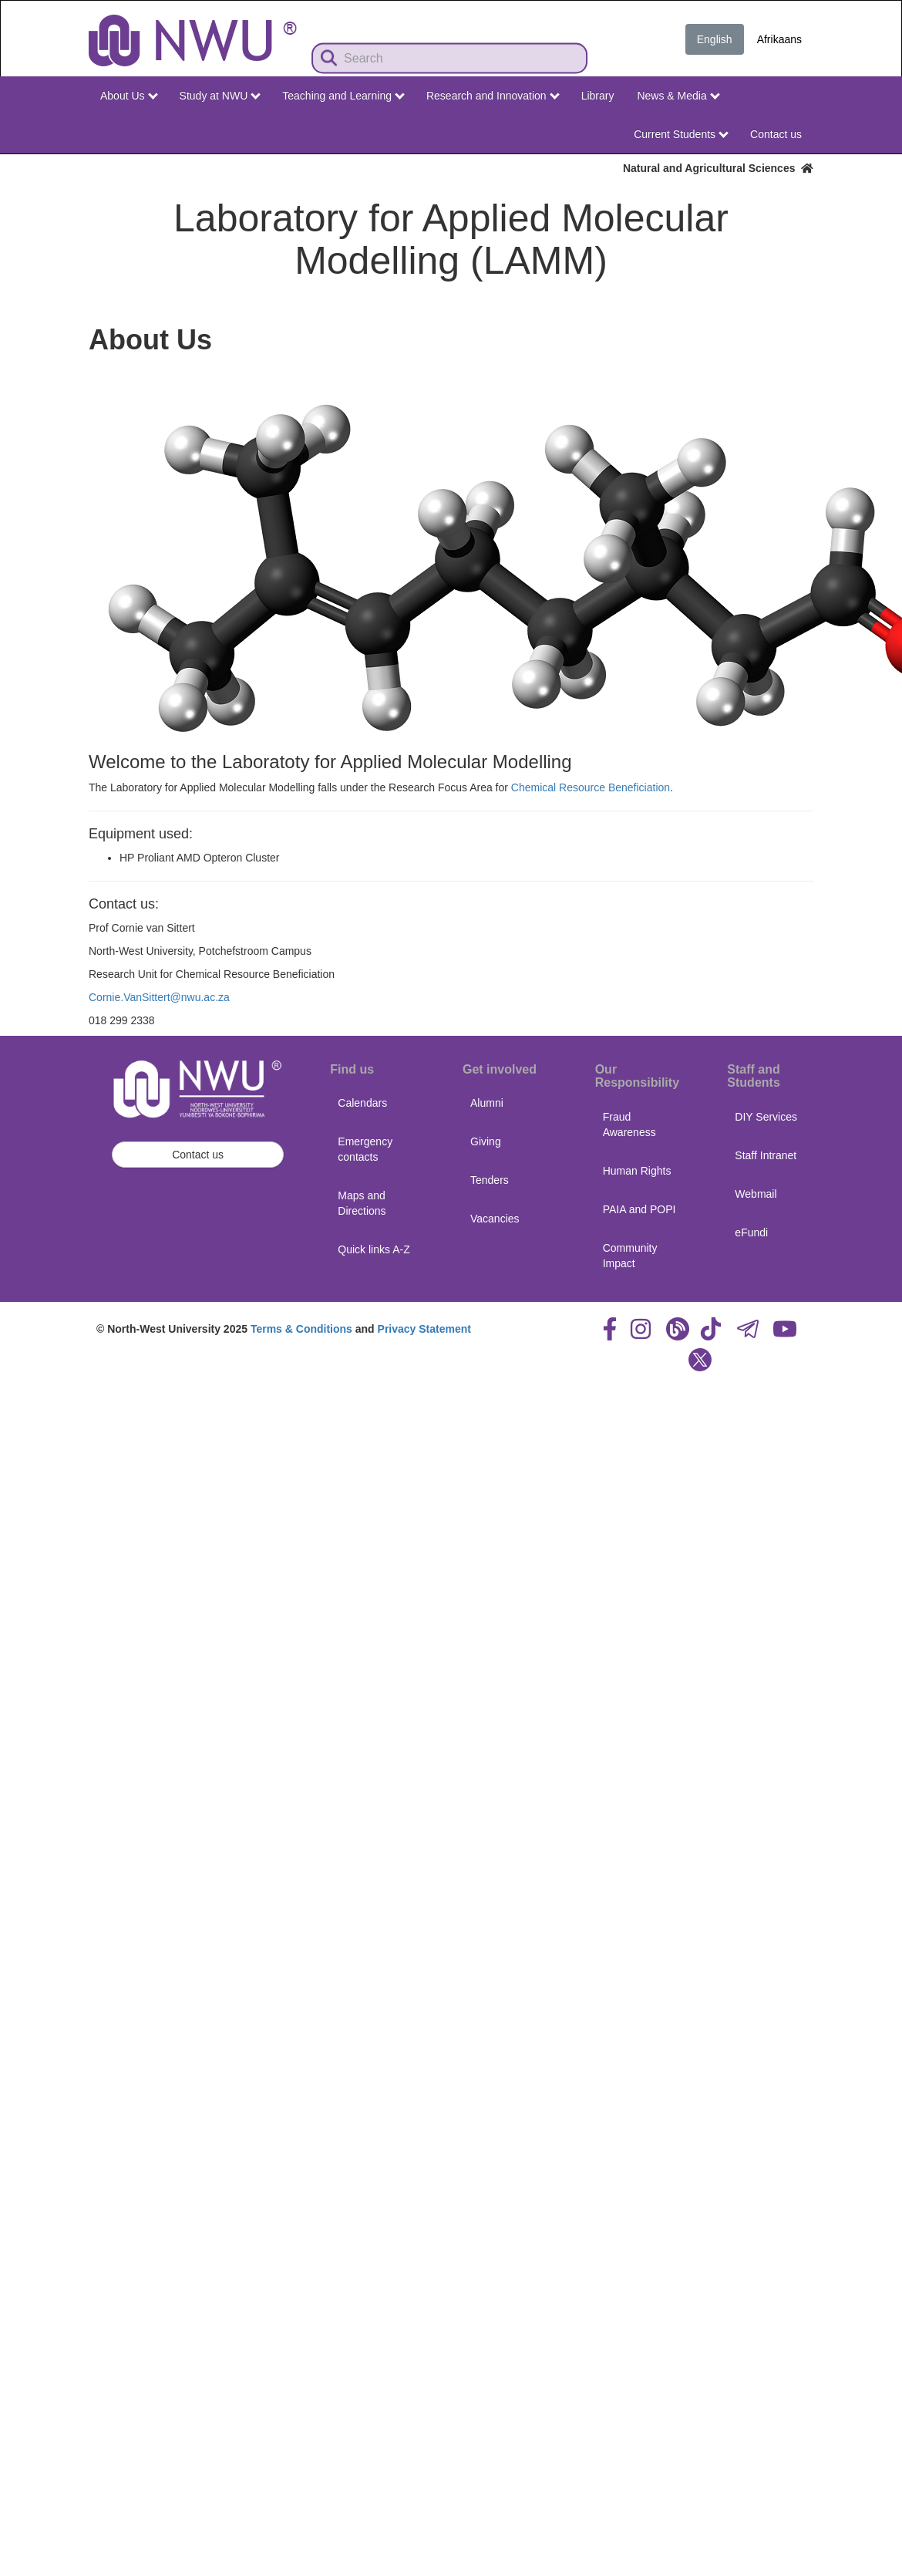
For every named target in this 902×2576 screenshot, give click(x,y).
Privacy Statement (424, 1329)
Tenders (489, 1180)
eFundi (751, 1232)
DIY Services (766, 1117)
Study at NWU (220, 95)
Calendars (362, 1103)
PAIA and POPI (639, 1209)
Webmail (755, 1194)
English (714, 39)
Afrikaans (779, 39)
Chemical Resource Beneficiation (590, 787)
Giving (485, 1141)
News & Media (678, 95)
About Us (128, 95)
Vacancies (495, 1218)
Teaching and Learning (343, 95)
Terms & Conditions (301, 1329)
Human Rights (637, 1171)
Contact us (776, 134)
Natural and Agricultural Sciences (718, 168)
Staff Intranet (765, 1155)
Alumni (486, 1103)
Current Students (681, 134)
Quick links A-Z (373, 1249)
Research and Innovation (493, 95)
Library (597, 95)
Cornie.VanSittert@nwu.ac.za (159, 997)
